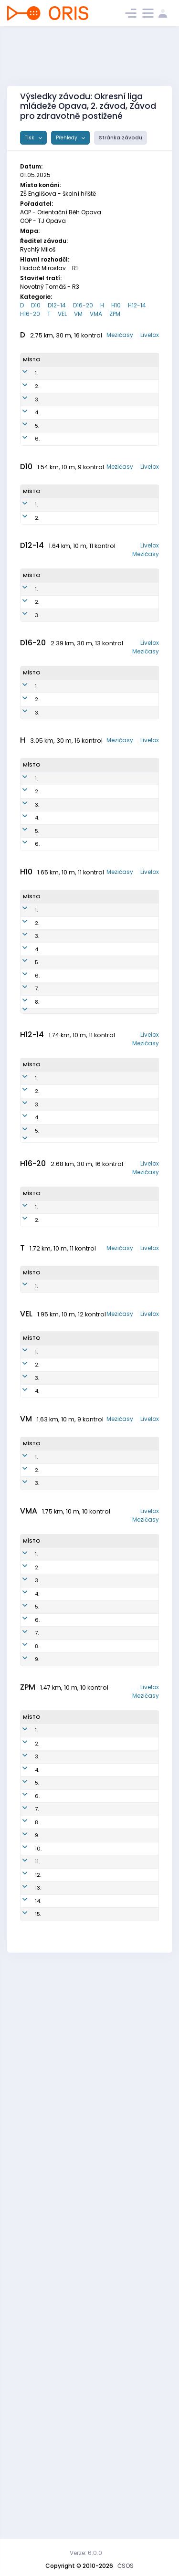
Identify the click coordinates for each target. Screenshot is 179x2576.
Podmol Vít (60, 1135)
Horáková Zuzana (59, 679)
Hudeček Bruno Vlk (58, 1174)
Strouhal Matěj (57, 1405)
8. (37, 1242)
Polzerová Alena (59, 721)
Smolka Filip (62, 1225)
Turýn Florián (55, 1242)
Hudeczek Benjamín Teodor (59, 1114)
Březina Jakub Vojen (62, 1263)
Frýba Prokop (55, 2220)
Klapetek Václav (57, 1526)
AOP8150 (95, 448)
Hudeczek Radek (59, 1629)
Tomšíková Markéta (61, 2346)
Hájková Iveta (57, 469)
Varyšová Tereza (59, 2283)
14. (38, 2456)
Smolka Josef (56, 1195)
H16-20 (30, 314)
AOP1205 (95, 1443)
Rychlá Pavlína (56, 427)
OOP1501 (95, 1114)
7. (37, 1225)
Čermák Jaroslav (57, 2120)
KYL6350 (96, 469)
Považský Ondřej (59, 2325)
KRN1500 (95, 1371)
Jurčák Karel (55, 1029)
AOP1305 (95, 1405)
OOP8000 (97, 1628)
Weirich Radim (56, 2099)
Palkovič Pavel (57, 2002)
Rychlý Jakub (54, 1371)
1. (36, 385)
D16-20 (83, 305)
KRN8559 (96, 427)
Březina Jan (61, 991)
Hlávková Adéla (59, 2262)
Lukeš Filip (59, 1443)
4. (37, 448)
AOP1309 (95, 1426)
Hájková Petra (57, 385)
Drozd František (58, 1426)
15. (38, 2477)
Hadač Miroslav (57, 953)
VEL (62, 314)
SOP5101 (94, 1029)
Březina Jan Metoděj (61, 1153)
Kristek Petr (60, 1706)
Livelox (149, 335)
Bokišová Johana (57, 850)
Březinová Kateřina (59, 448)
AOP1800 (96, 1174)
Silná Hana (60, 2019)
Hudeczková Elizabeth (62, 571)
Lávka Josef (63, 2376)
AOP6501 (94, 953)
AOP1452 (98, 679)
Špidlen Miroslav (57, 1839)
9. (37, 2120)
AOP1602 (96, 1153)
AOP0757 (97, 808)
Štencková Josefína (60, 2304)
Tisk (30, 137)
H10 (116, 305)
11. (37, 2393)
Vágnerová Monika (60, 2036)
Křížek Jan (59, 1212)
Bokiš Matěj (61, 1388)
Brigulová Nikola (59, 2435)
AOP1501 (95, 1135)
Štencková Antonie (60, 2241)
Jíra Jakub (61, 2203)
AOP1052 (96, 829)
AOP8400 (95, 991)
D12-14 (57, 305)
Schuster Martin (58, 1008)
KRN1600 (96, 1242)
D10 (36, 305)
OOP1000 (97, 1547)
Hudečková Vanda (61, 700)
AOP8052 (96, 490)
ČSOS (125, 2566)
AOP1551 (97, 700)
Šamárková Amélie (61, 829)
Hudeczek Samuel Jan (62, 1547)
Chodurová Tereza (62, 2456)
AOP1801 (95, 1263)
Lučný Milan (62, 1719)
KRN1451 (97, 721)
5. (37, 469)
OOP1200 (96, 1350)
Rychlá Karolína (57, 808)
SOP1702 (95, 1225)
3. (37, 427)
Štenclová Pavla (59, 2057)
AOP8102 (94, 974)
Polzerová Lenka (59, 592)
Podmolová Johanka (62, 2393)
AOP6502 (95, 1008)
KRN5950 (96, 406)
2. (37, 406)
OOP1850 (97, 572)
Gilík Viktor (61, 2363)
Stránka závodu (120, 137)
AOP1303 (95, 1388)
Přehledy (67, 137)
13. (38, 2435)
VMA (96, 314)
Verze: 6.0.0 (86, 2553)
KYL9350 (95, 385)
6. (37, 490)
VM (78, 314)
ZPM (114, 314)
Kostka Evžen (55, 974)
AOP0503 (97, 1526)
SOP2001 (96, 1195)
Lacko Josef (62, 1856)
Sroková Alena (56, 1757)
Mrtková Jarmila (56, 1873)
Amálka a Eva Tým (60, 2414)
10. (38, 2376)
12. (38, 2414)
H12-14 (137, 305)
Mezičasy (119, 335)
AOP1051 (96, 850)
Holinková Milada (59, 406)
